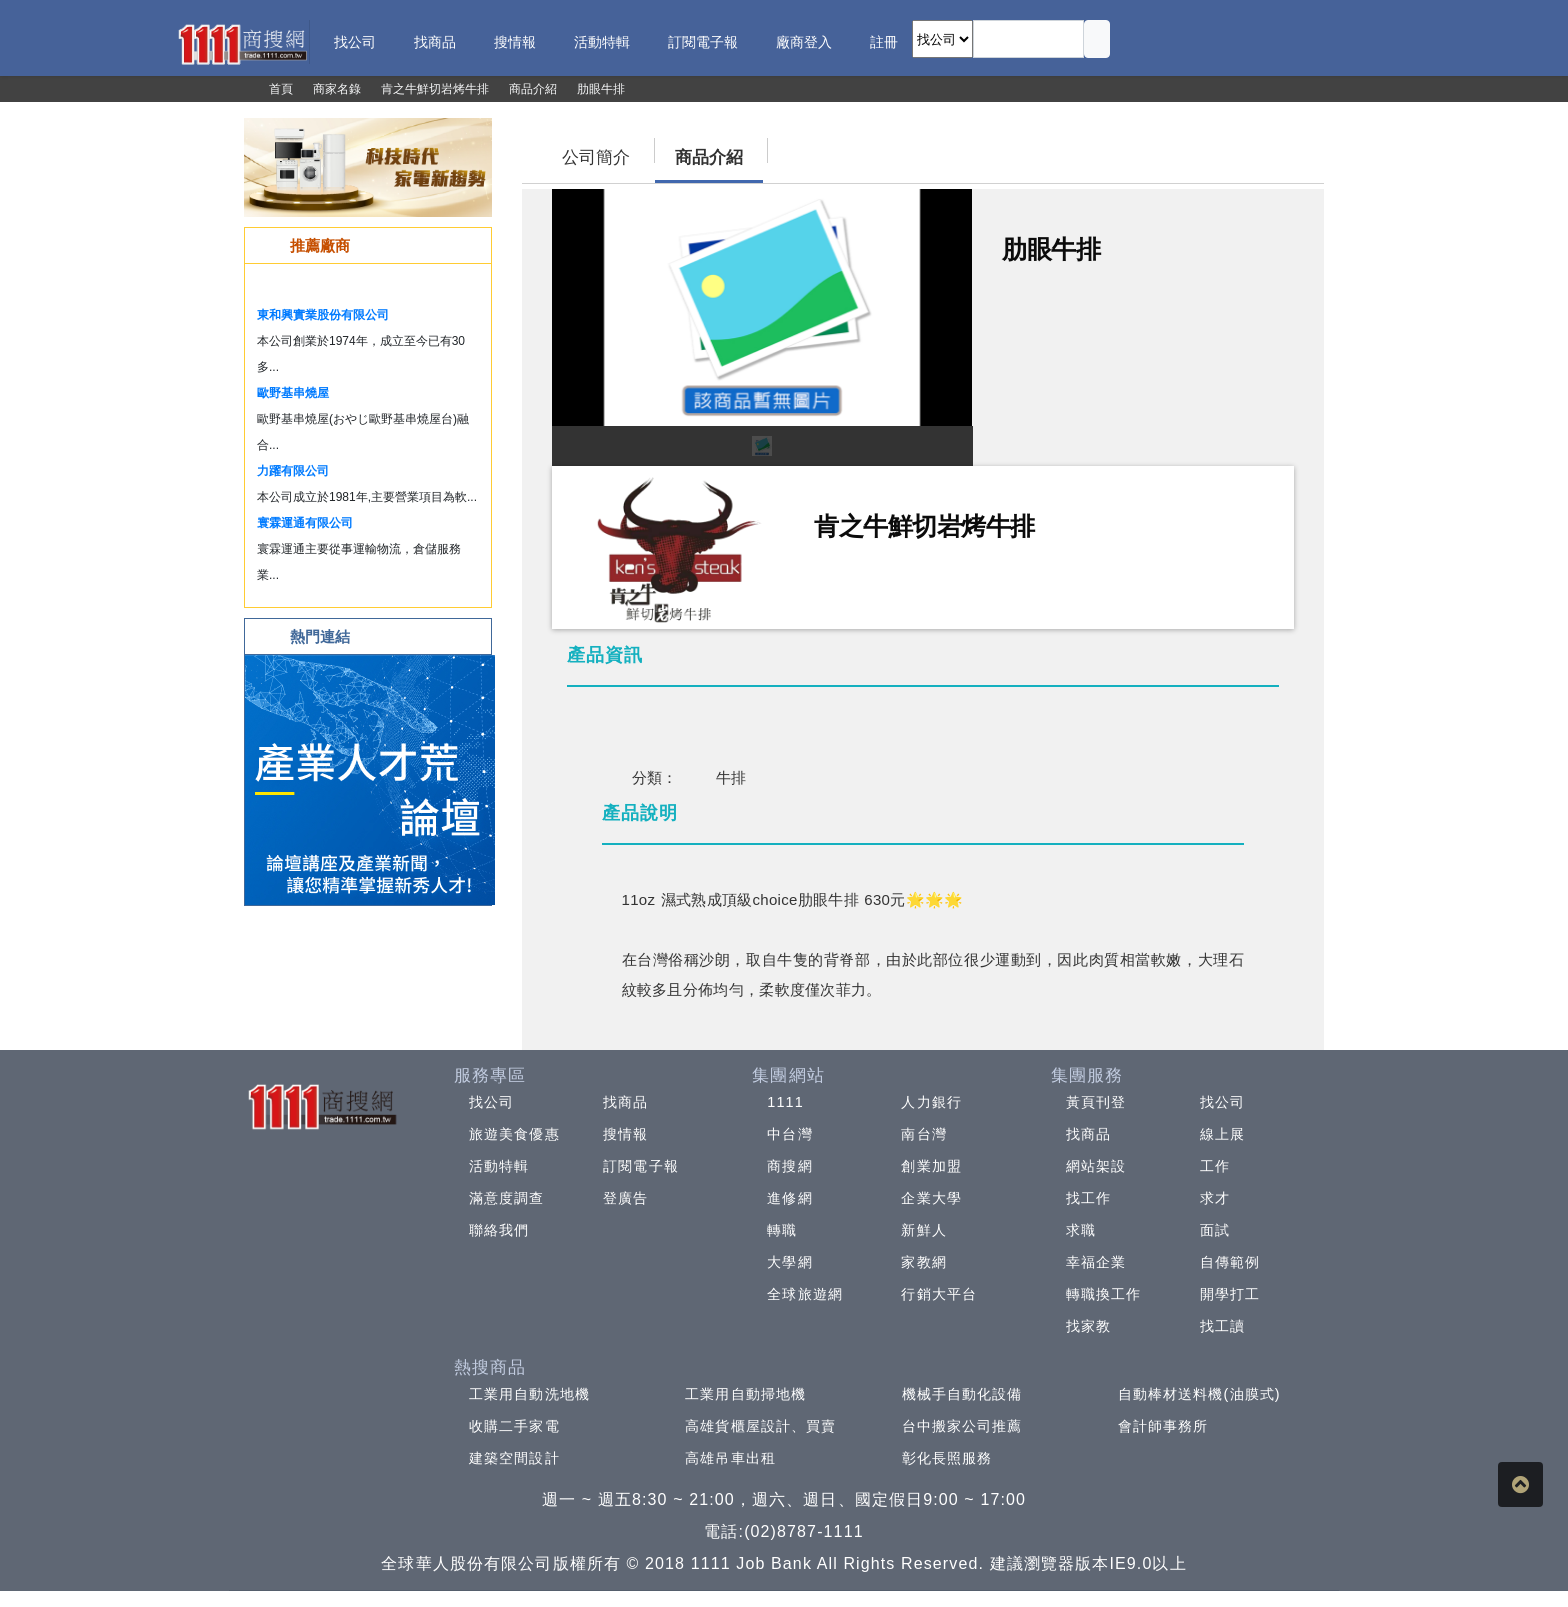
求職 (1081, 1230)
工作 (1215, 1166)
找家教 (1088, 1326)
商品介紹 (709, 157)
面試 (1215, 1230)
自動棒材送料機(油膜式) (1199, 1394)
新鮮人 (923, 1230)
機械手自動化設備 (962, 1394)
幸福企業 (1096, 1262)
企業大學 (931, 1198)
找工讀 (1222, 1326)
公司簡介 (596, 157)
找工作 (1088, 1198)
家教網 (923, 1262)
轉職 (782, 1230)
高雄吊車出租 (730, 1458)
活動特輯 (499, 1166)
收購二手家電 (514, 1426)
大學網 (789, 1262)
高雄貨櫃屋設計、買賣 (760, 1426)
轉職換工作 (1104, 1294)
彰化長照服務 (947, 1458)
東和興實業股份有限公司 (323, 315)
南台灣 (923, 1134)
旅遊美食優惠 (514, 1134)
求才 (1215, 1198)
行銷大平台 (939, 1294)
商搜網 (789, 1166)
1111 (785, 1102)
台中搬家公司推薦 (962, 1426)
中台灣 (789, 1134)
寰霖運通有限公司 (305, 523)
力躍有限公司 (293, 471)
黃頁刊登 (1096, 1102)
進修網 (789, 1198)
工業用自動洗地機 (529, 1394)
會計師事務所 (1163, 1426)
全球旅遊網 (805, 1294)
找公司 (491, 1102)
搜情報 (625, 1134)
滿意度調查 (507, 1198)
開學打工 (1230, 1294)
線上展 (1222, 1134)
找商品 (625, 1102)
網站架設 (1096, 1166)
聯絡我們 (499, 1230)
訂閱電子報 (641, 1166)
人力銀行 (931, 1102)
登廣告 (625, 1198)
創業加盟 (931, 1166)
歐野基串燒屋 (293, 393)
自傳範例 (1230, 1262)
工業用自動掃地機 (745, 1394)
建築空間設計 (514, 1458)
